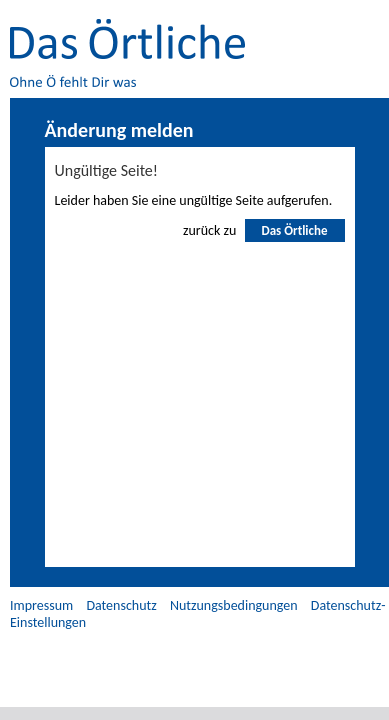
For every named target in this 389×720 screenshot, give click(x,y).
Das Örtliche (294, 230)
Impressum (41, 605)
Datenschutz (121, 605)
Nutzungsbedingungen (234, 605)
